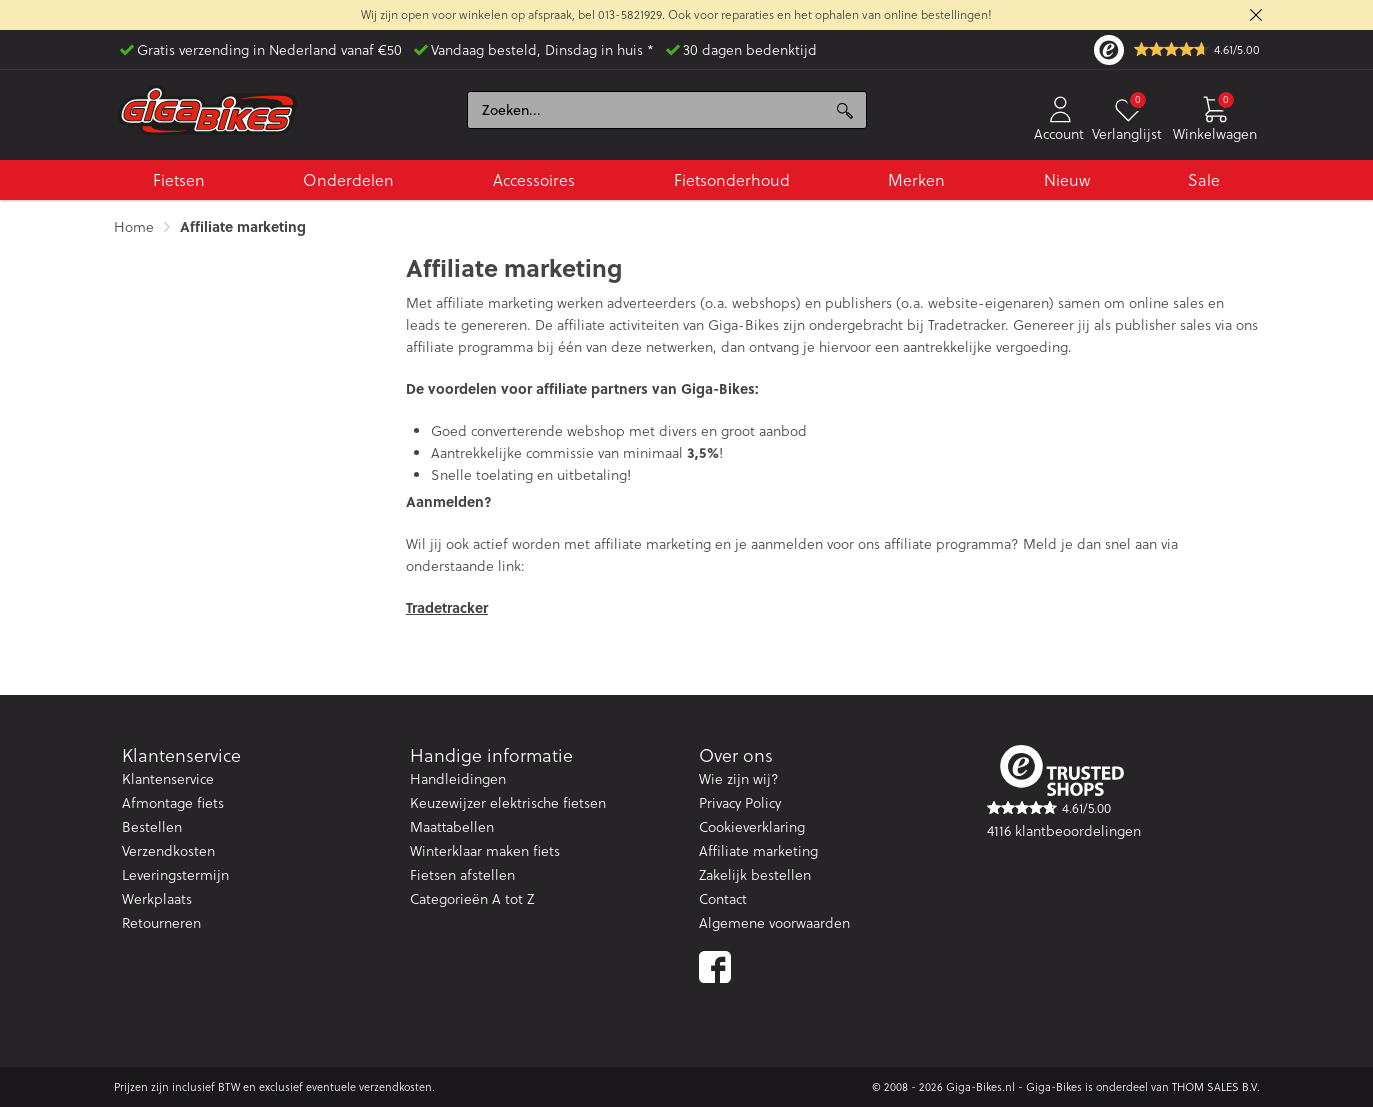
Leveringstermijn (175, 875)
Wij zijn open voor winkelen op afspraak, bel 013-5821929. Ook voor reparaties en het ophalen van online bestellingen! (676, 14)
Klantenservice (168, 779)
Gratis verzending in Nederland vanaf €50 (269, 50)
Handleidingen (458, 779)
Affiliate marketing (758, 851)
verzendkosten (395, 1087)
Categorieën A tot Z (472, 899)
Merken (916, 180)
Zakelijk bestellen (755, 875)
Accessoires (534, 180)
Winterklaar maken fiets (485, 851)
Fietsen (179, 180)
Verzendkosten (168, 851)
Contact (723, 899)
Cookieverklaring (752, 827)
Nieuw (1067, 180)
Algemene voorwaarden (774, 923)
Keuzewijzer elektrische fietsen (508, 803)
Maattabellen (452, 827)
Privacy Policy (740, 803)
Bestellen (152, 827)
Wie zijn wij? (739, 779)
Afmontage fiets (173, 803)
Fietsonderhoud (732, 180)
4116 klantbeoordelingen (1064, 831)
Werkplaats (157, 899)
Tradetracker (447, 607)
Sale (1204, 180)
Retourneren (161, 923)
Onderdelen (348, 180)
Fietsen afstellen (462, 875)
